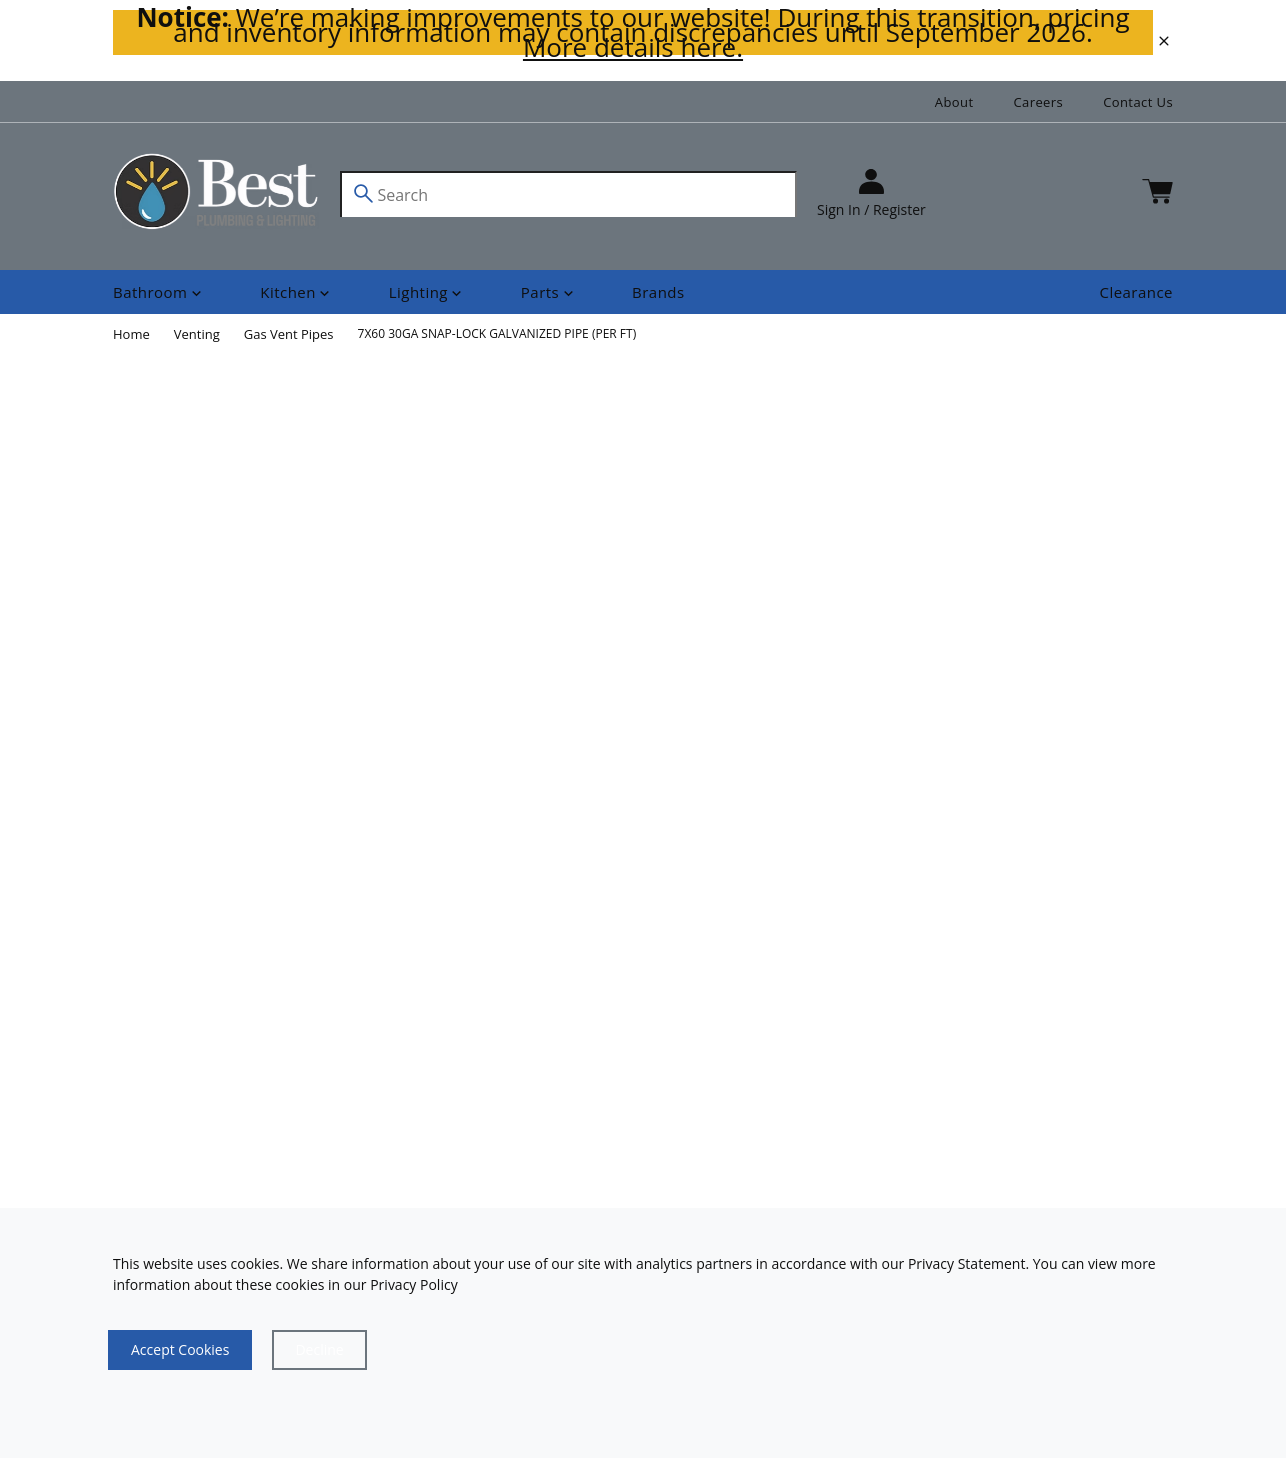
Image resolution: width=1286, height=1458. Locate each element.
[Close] (319, 1350)
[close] (1164, 41)
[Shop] (159, 292)
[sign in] (871, 194)
